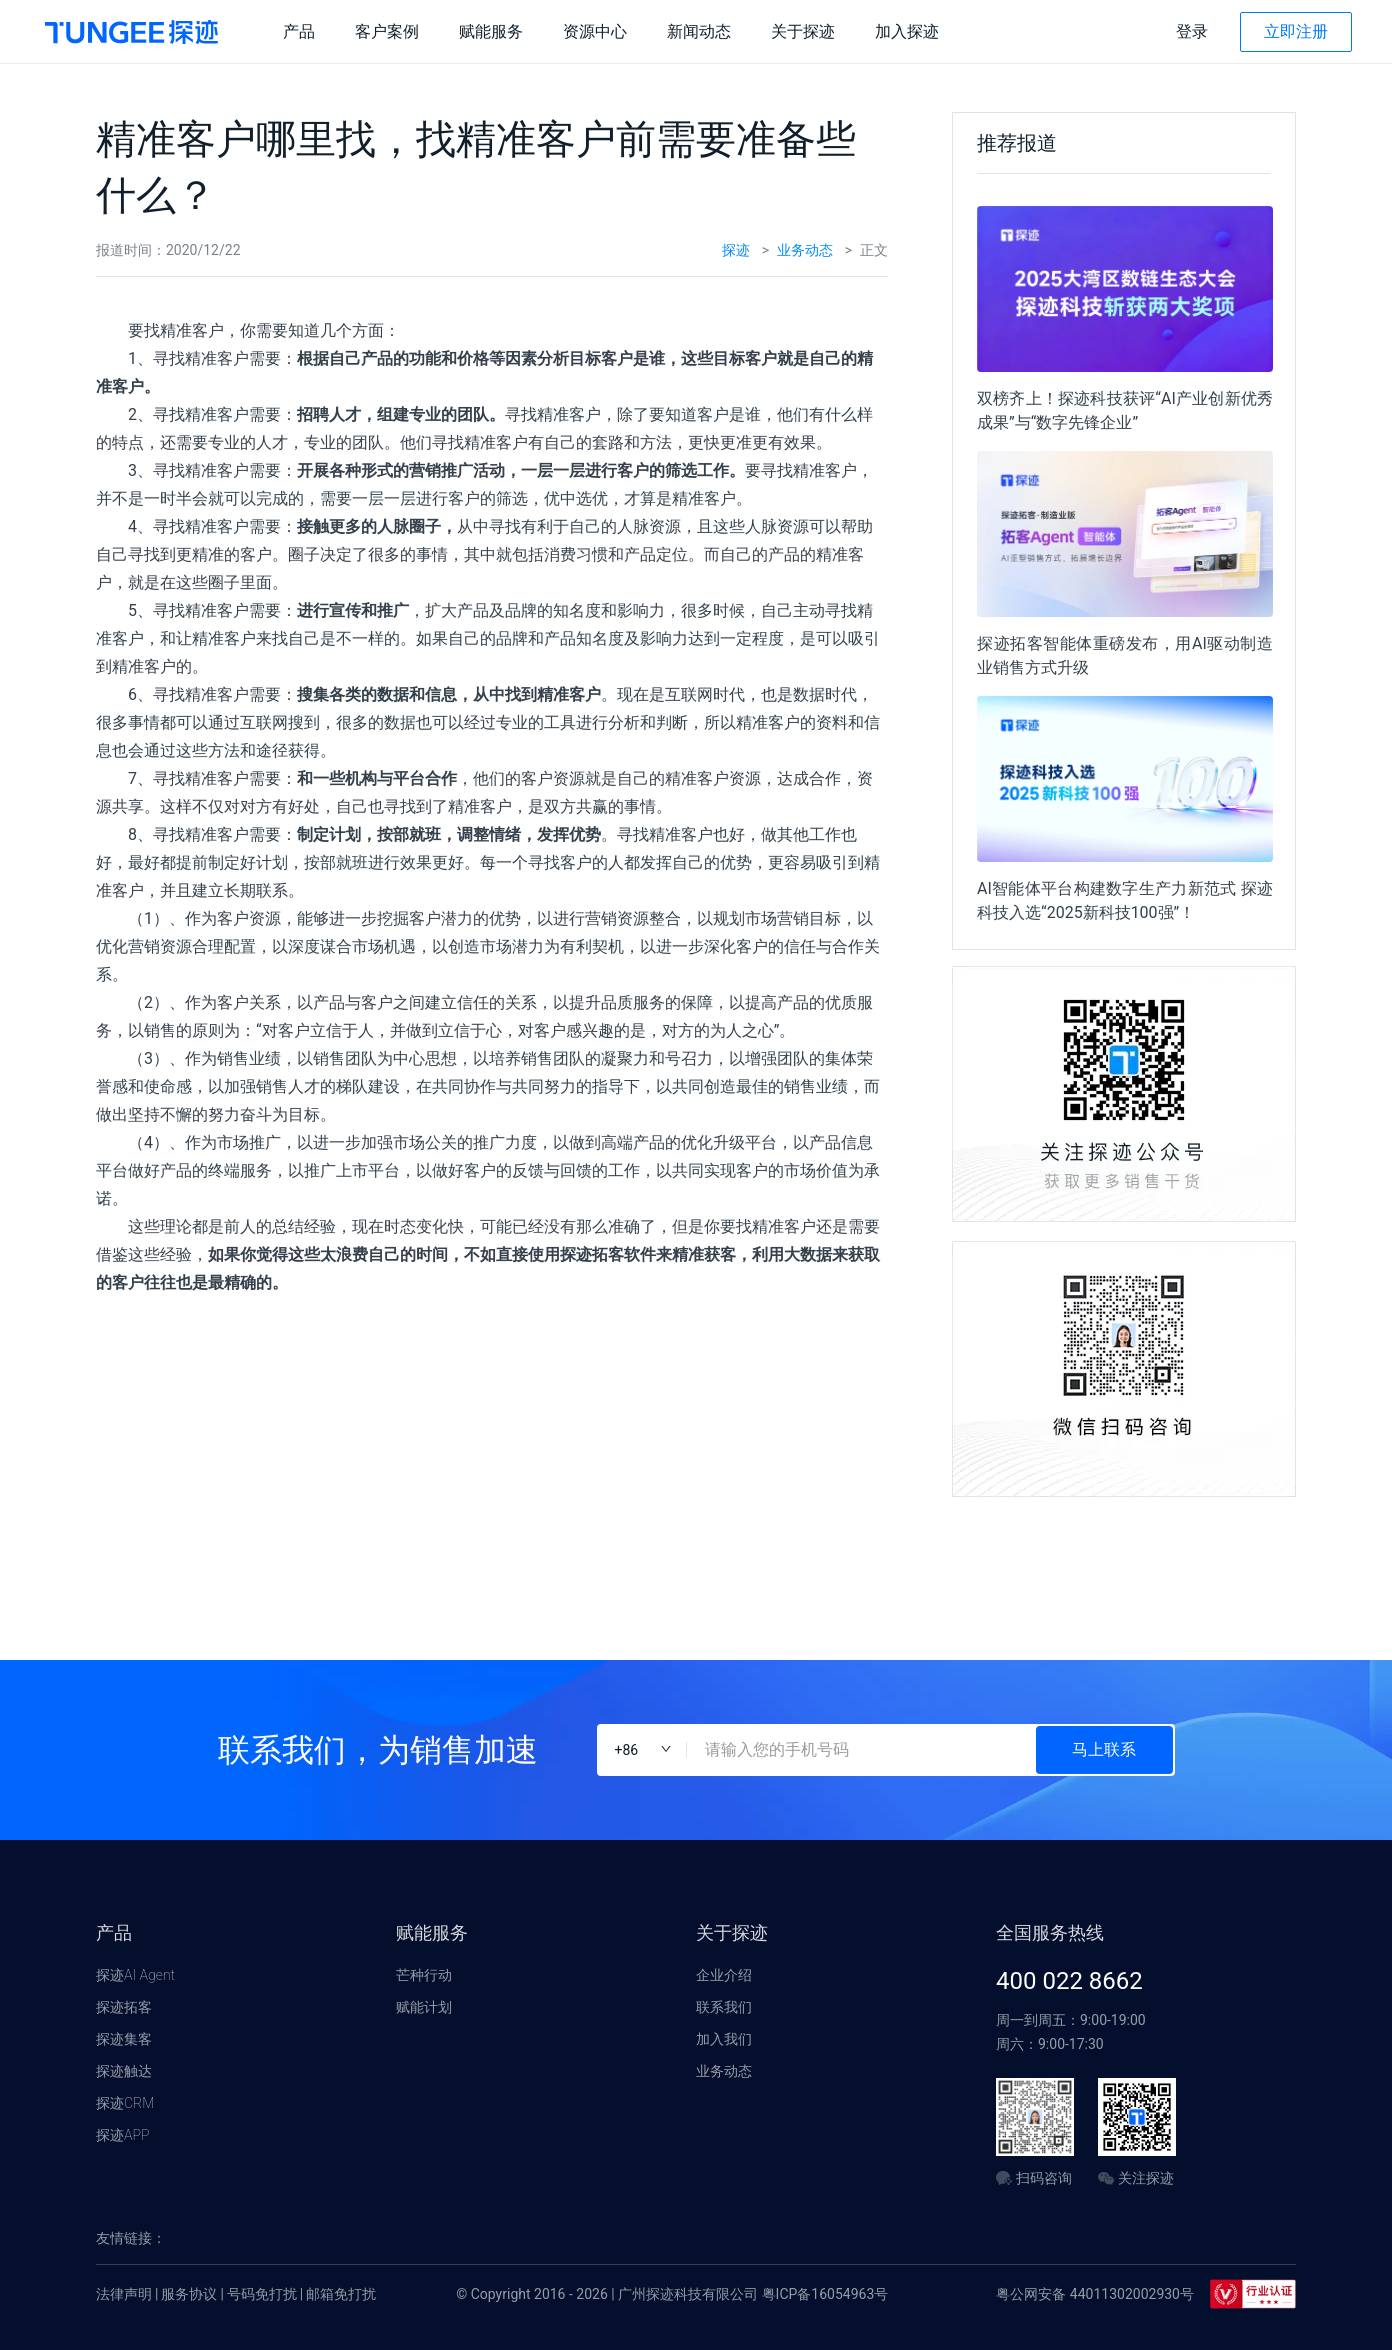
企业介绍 (724, 1975)
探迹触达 (124, 2071)
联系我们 (724, 2007)
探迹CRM (125, 2103)
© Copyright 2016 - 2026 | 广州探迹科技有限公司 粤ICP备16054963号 (672, 2294)
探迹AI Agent (135, 1975)
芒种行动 (424, 1975)
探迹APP (123, 2135)
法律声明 (124, 2294)
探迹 (736, 250)
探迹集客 (124, 2039)
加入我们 (724, 2039)
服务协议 (189, 2294)
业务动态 (805, 250)
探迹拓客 (124, 2007)
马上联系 (1104, 1749)
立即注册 (1296, 31)
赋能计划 (424, 2007)
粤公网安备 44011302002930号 (1095, 2294)
